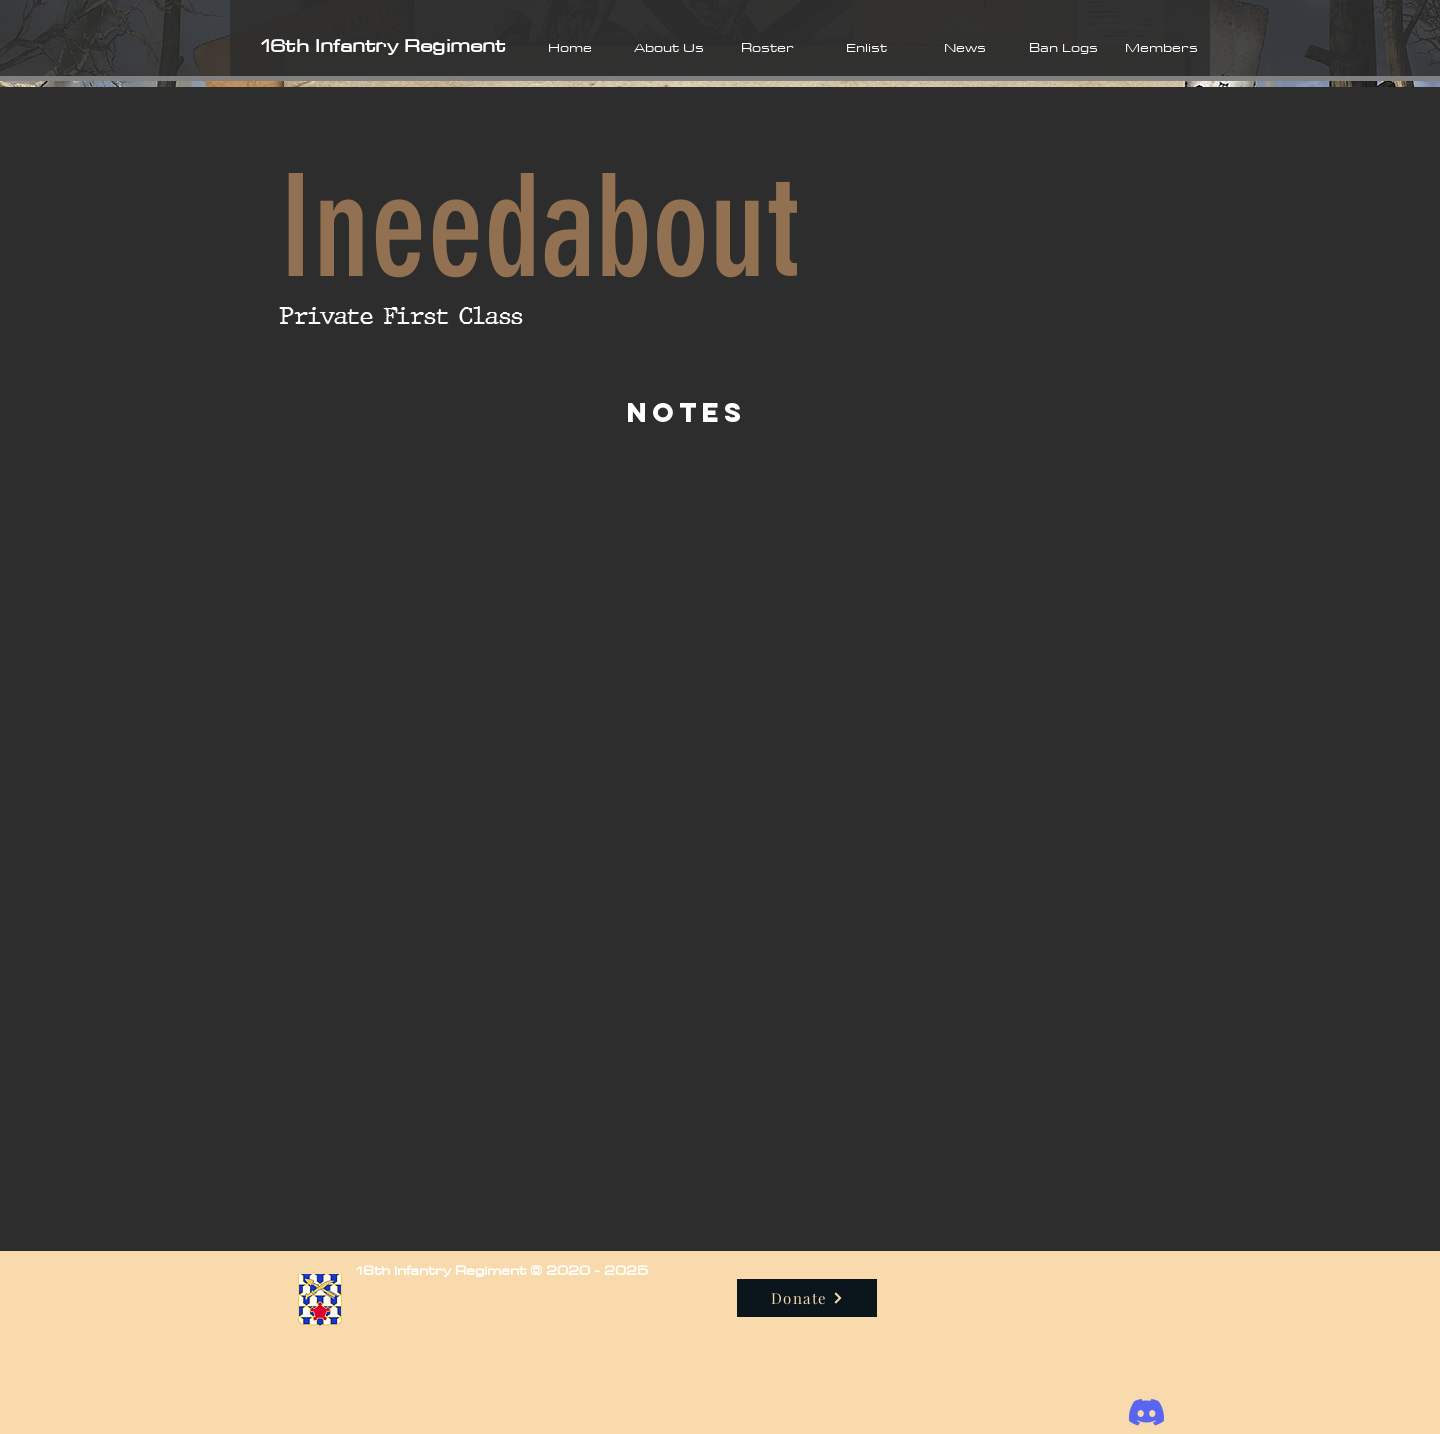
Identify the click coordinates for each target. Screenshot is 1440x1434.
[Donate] (807, 1298)
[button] (668, 47)
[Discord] (1146, 1412)
